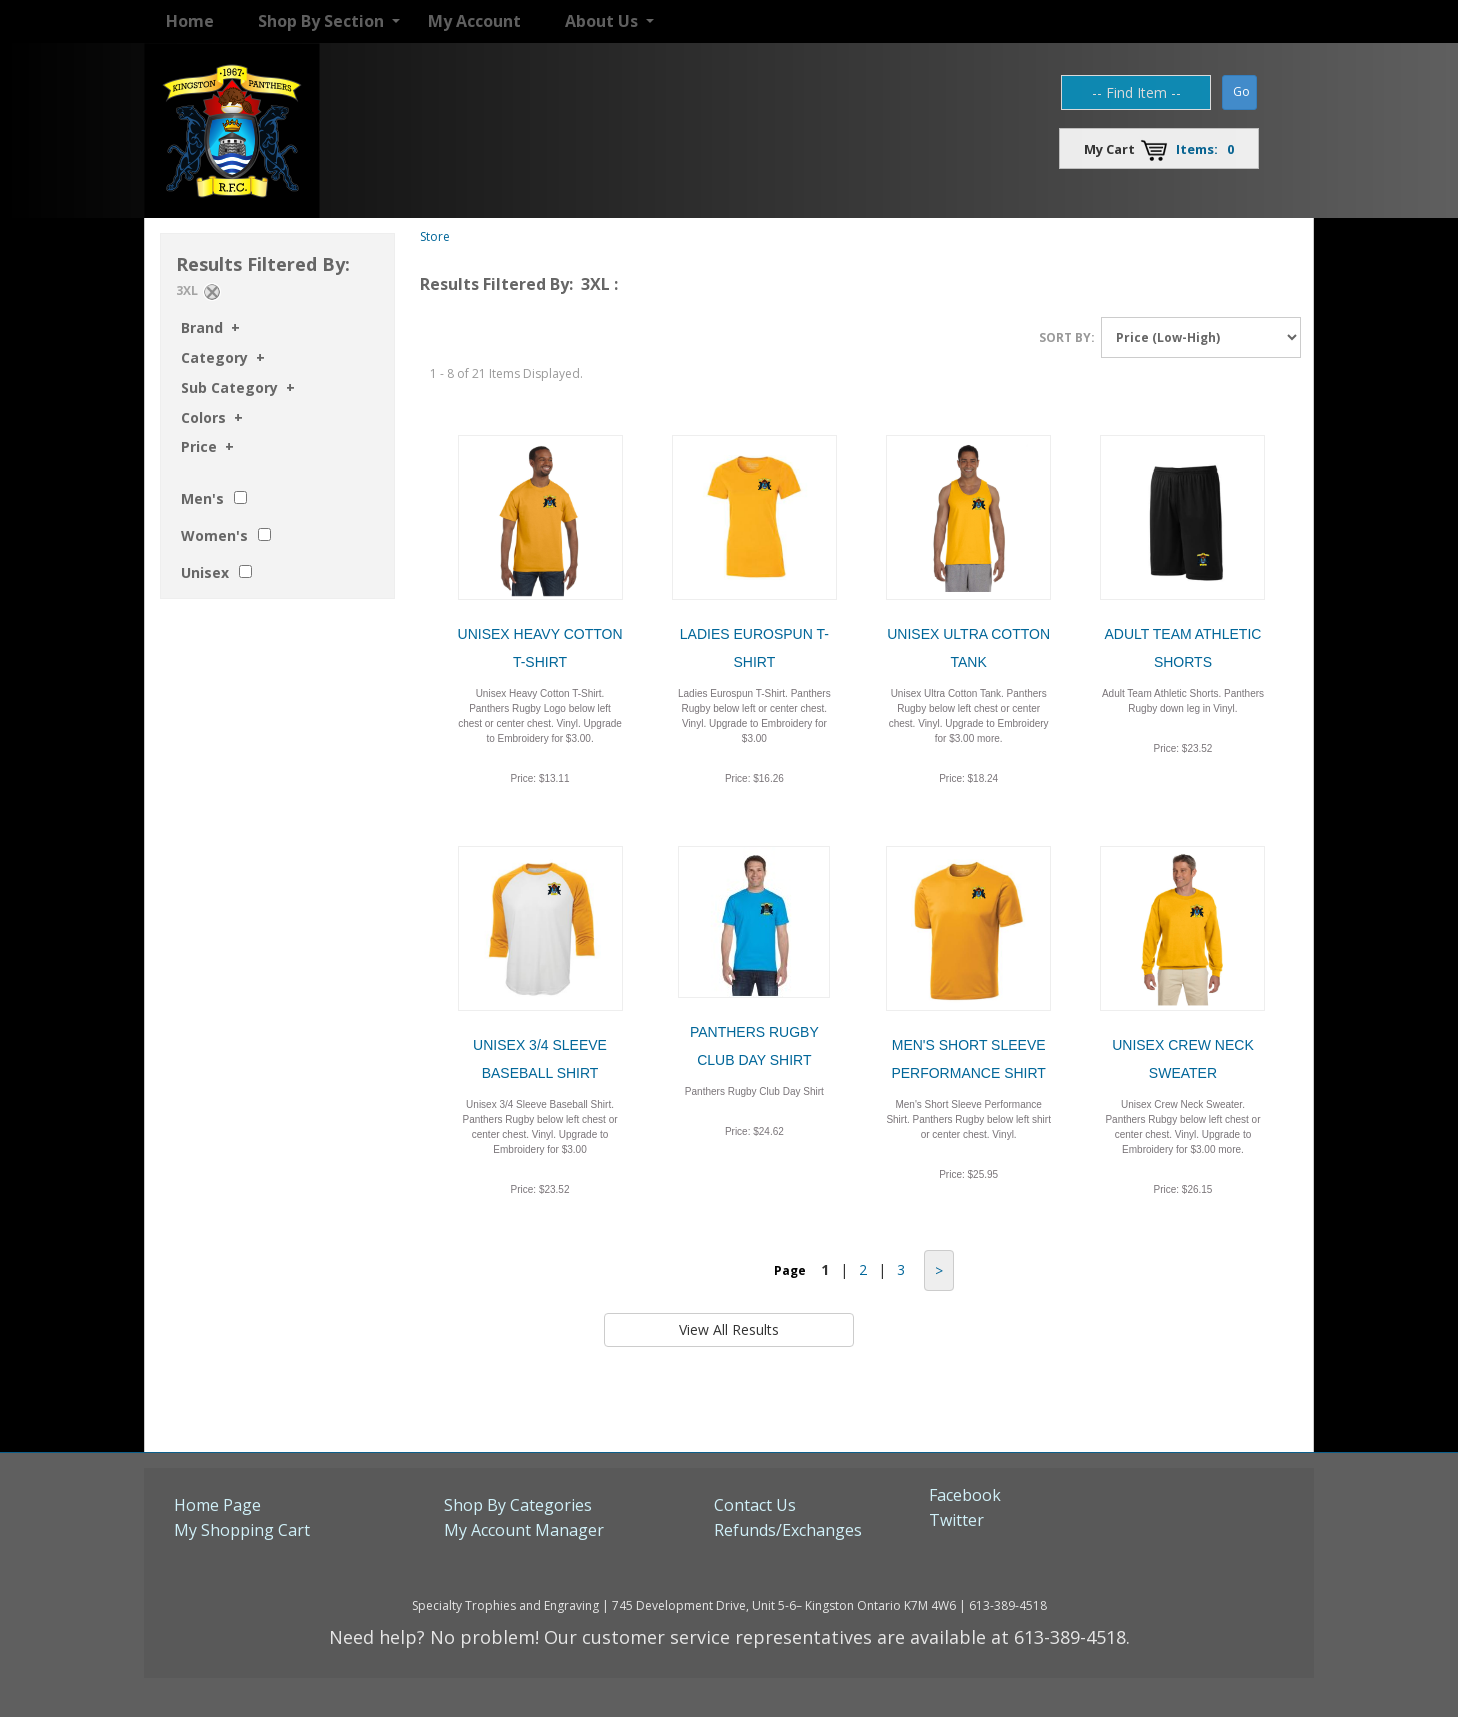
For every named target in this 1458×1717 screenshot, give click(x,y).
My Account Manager (524, 1530)
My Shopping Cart (242, 1530)
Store (435, 236)
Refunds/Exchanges (788, 1530)
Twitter (956, 1520)
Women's (214, 535)
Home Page (217, 1505)
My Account (474, 21)
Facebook (965, 1495)
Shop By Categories (518, 1505)
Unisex (205, 572)
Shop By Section (321, 21)
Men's (202, 498)
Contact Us (755, 1505)
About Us (601, 21)
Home (190, 21)
